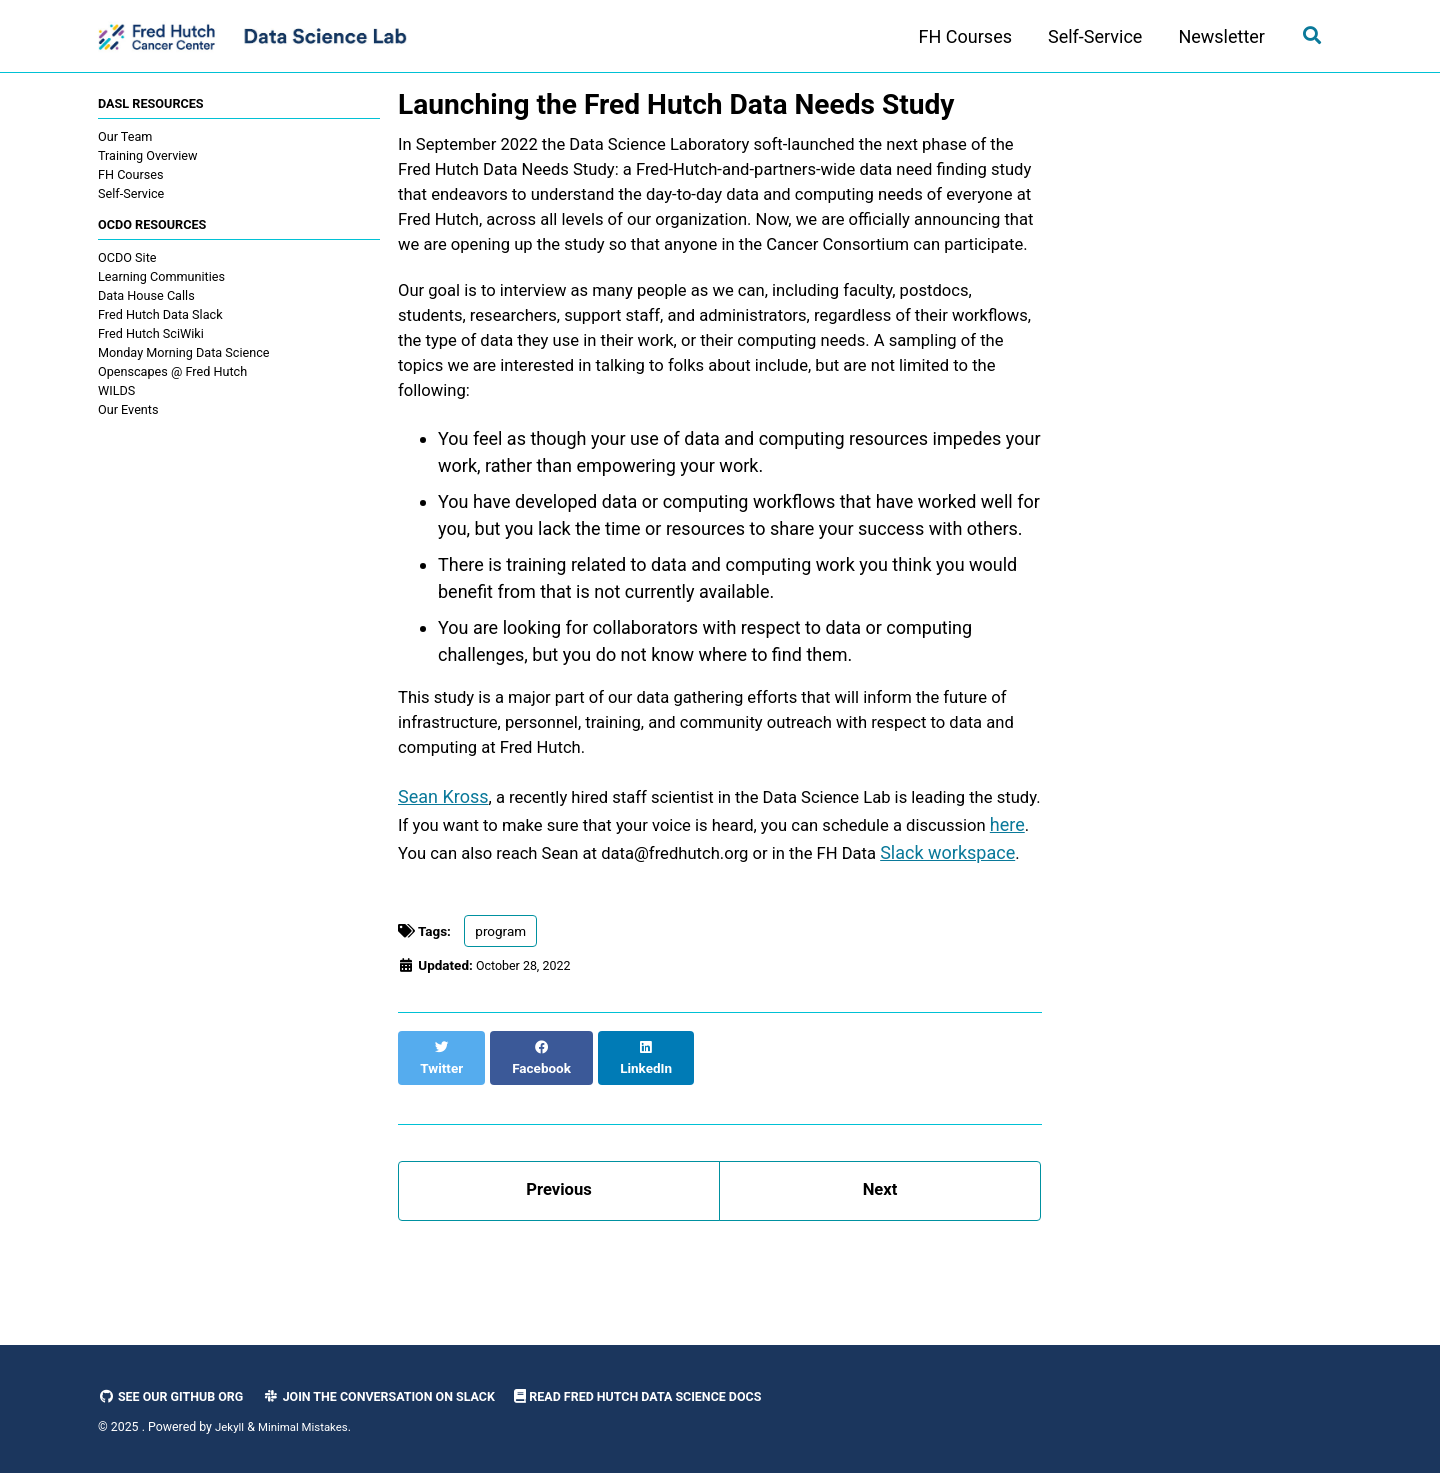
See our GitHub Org (176, 1396)
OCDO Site (127, 260)
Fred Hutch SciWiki (151, 336)
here (506, 909)
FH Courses (958, 36)
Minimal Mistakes (308, 1427)
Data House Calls (146, 298)
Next (880, 1258)
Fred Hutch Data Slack (160, 317)
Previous (559, 1258)
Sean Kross (443, 855)
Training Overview (148, 156)
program (500, 1017)
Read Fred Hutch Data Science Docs (677, 1396)
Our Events (128, 412)
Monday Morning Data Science (184, 355)
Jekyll (231, 1427)
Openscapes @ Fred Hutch (172, 374)
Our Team (125, 137)
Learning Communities (161, 279)
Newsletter (1214, 36)
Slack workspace (507, 936)
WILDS (116, 393)
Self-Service (1088, 36)
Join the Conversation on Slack (399, 1396)
